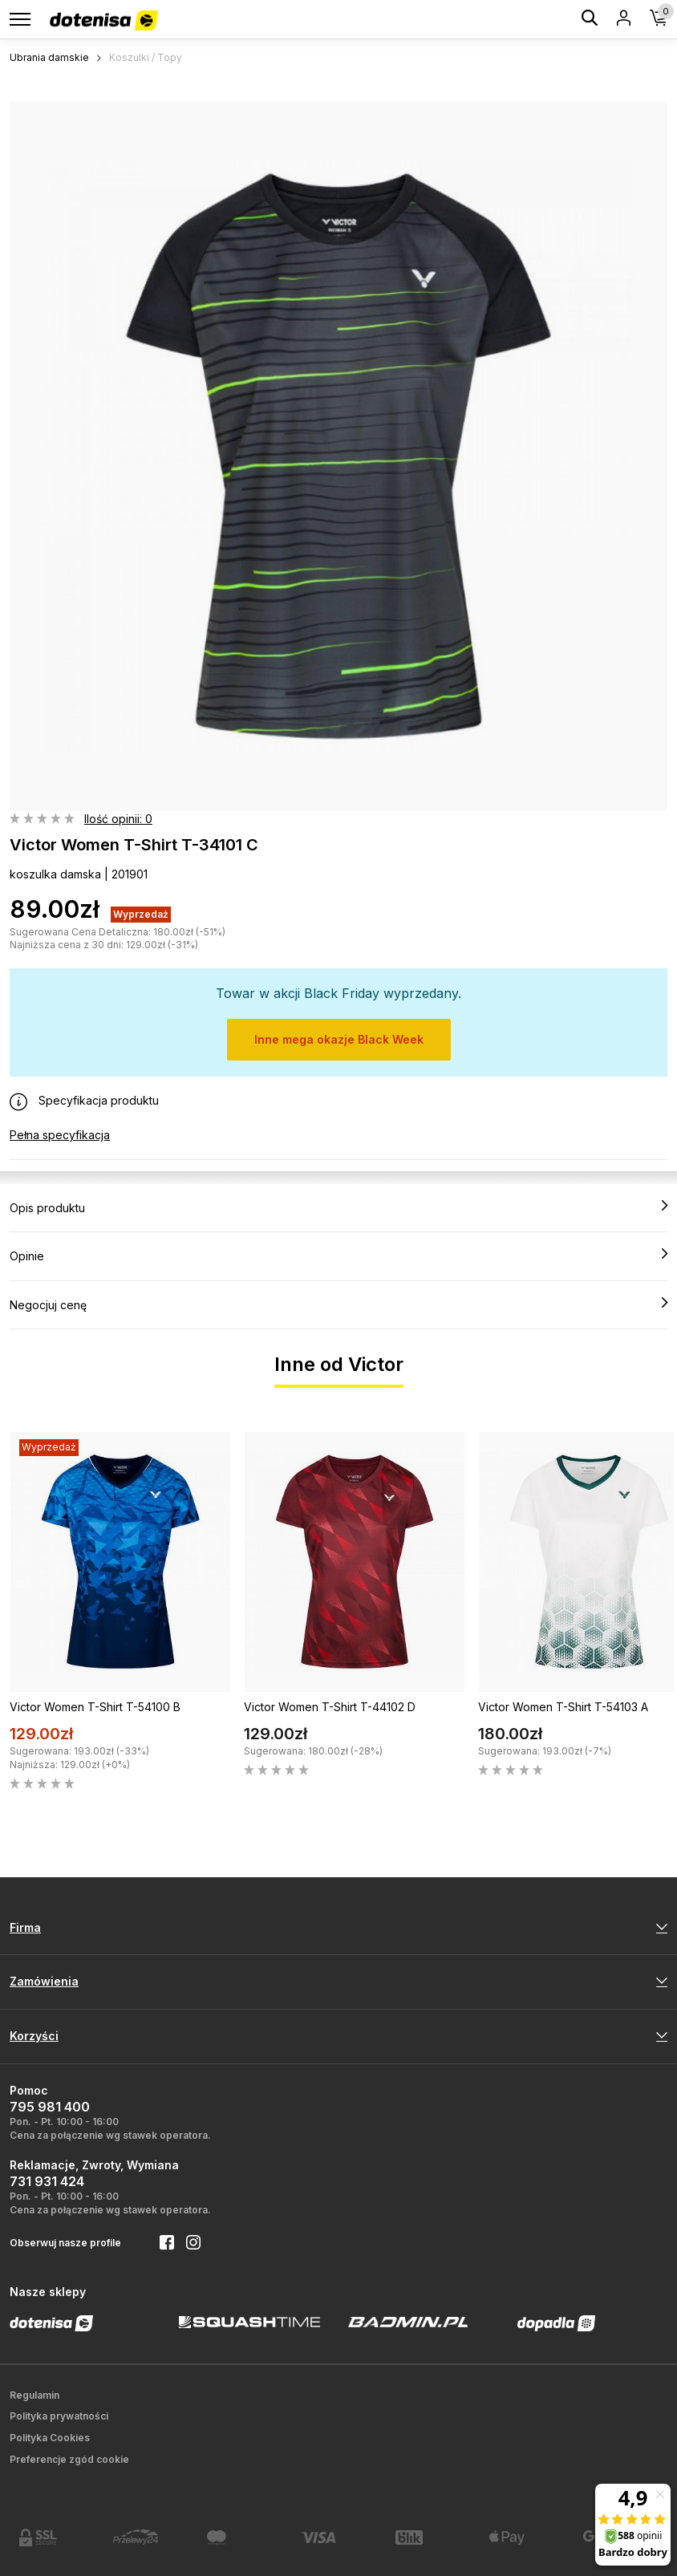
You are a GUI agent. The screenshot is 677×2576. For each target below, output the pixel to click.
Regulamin (34, 2395)
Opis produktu (338, 1207)
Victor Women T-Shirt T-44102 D (330, 1707)
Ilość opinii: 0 (118, 819)
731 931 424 (47, 2181)
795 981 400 (50, 2107)
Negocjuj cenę (338, 1304)
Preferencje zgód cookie (69, 2459)
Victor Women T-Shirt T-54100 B (95, 1707)
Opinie (338, 1255)
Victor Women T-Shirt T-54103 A (563, 1707)
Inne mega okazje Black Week (339, 1039)
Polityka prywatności (59, 2416)
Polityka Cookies (50, 2438)
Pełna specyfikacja (60, 1135)
